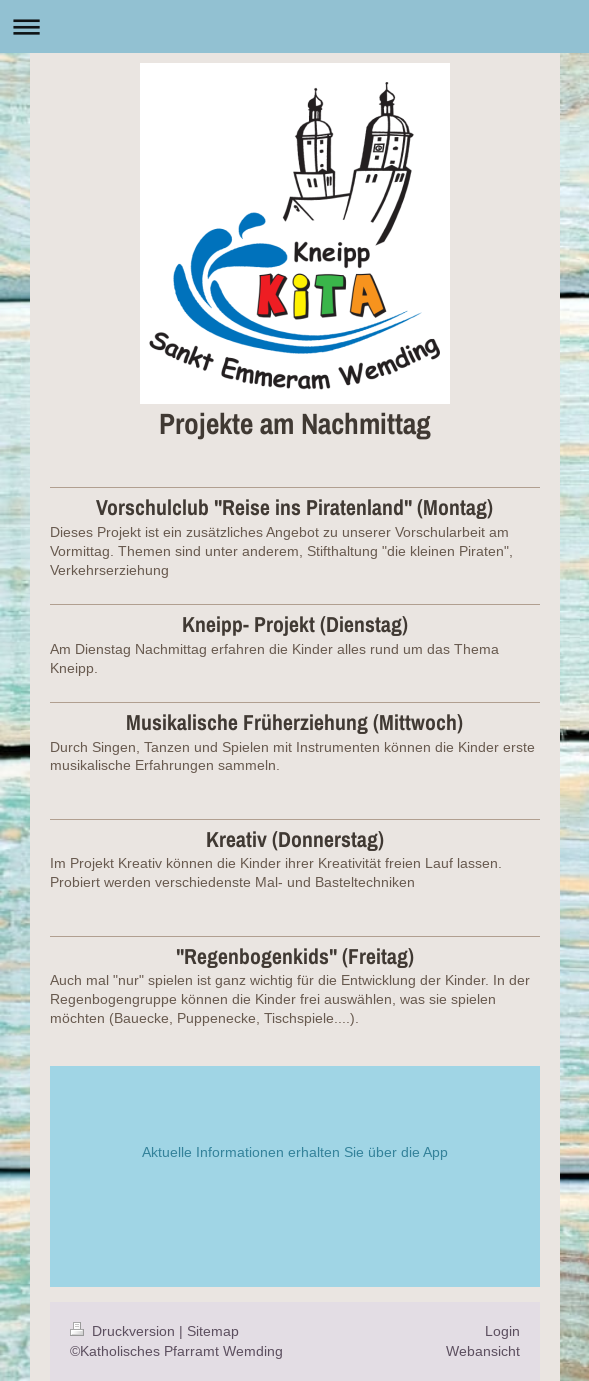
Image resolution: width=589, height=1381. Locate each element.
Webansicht (483, 1351)
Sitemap (213, 1331)
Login (502, 1331)
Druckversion (124, 1331)
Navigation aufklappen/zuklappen (294, 26)
